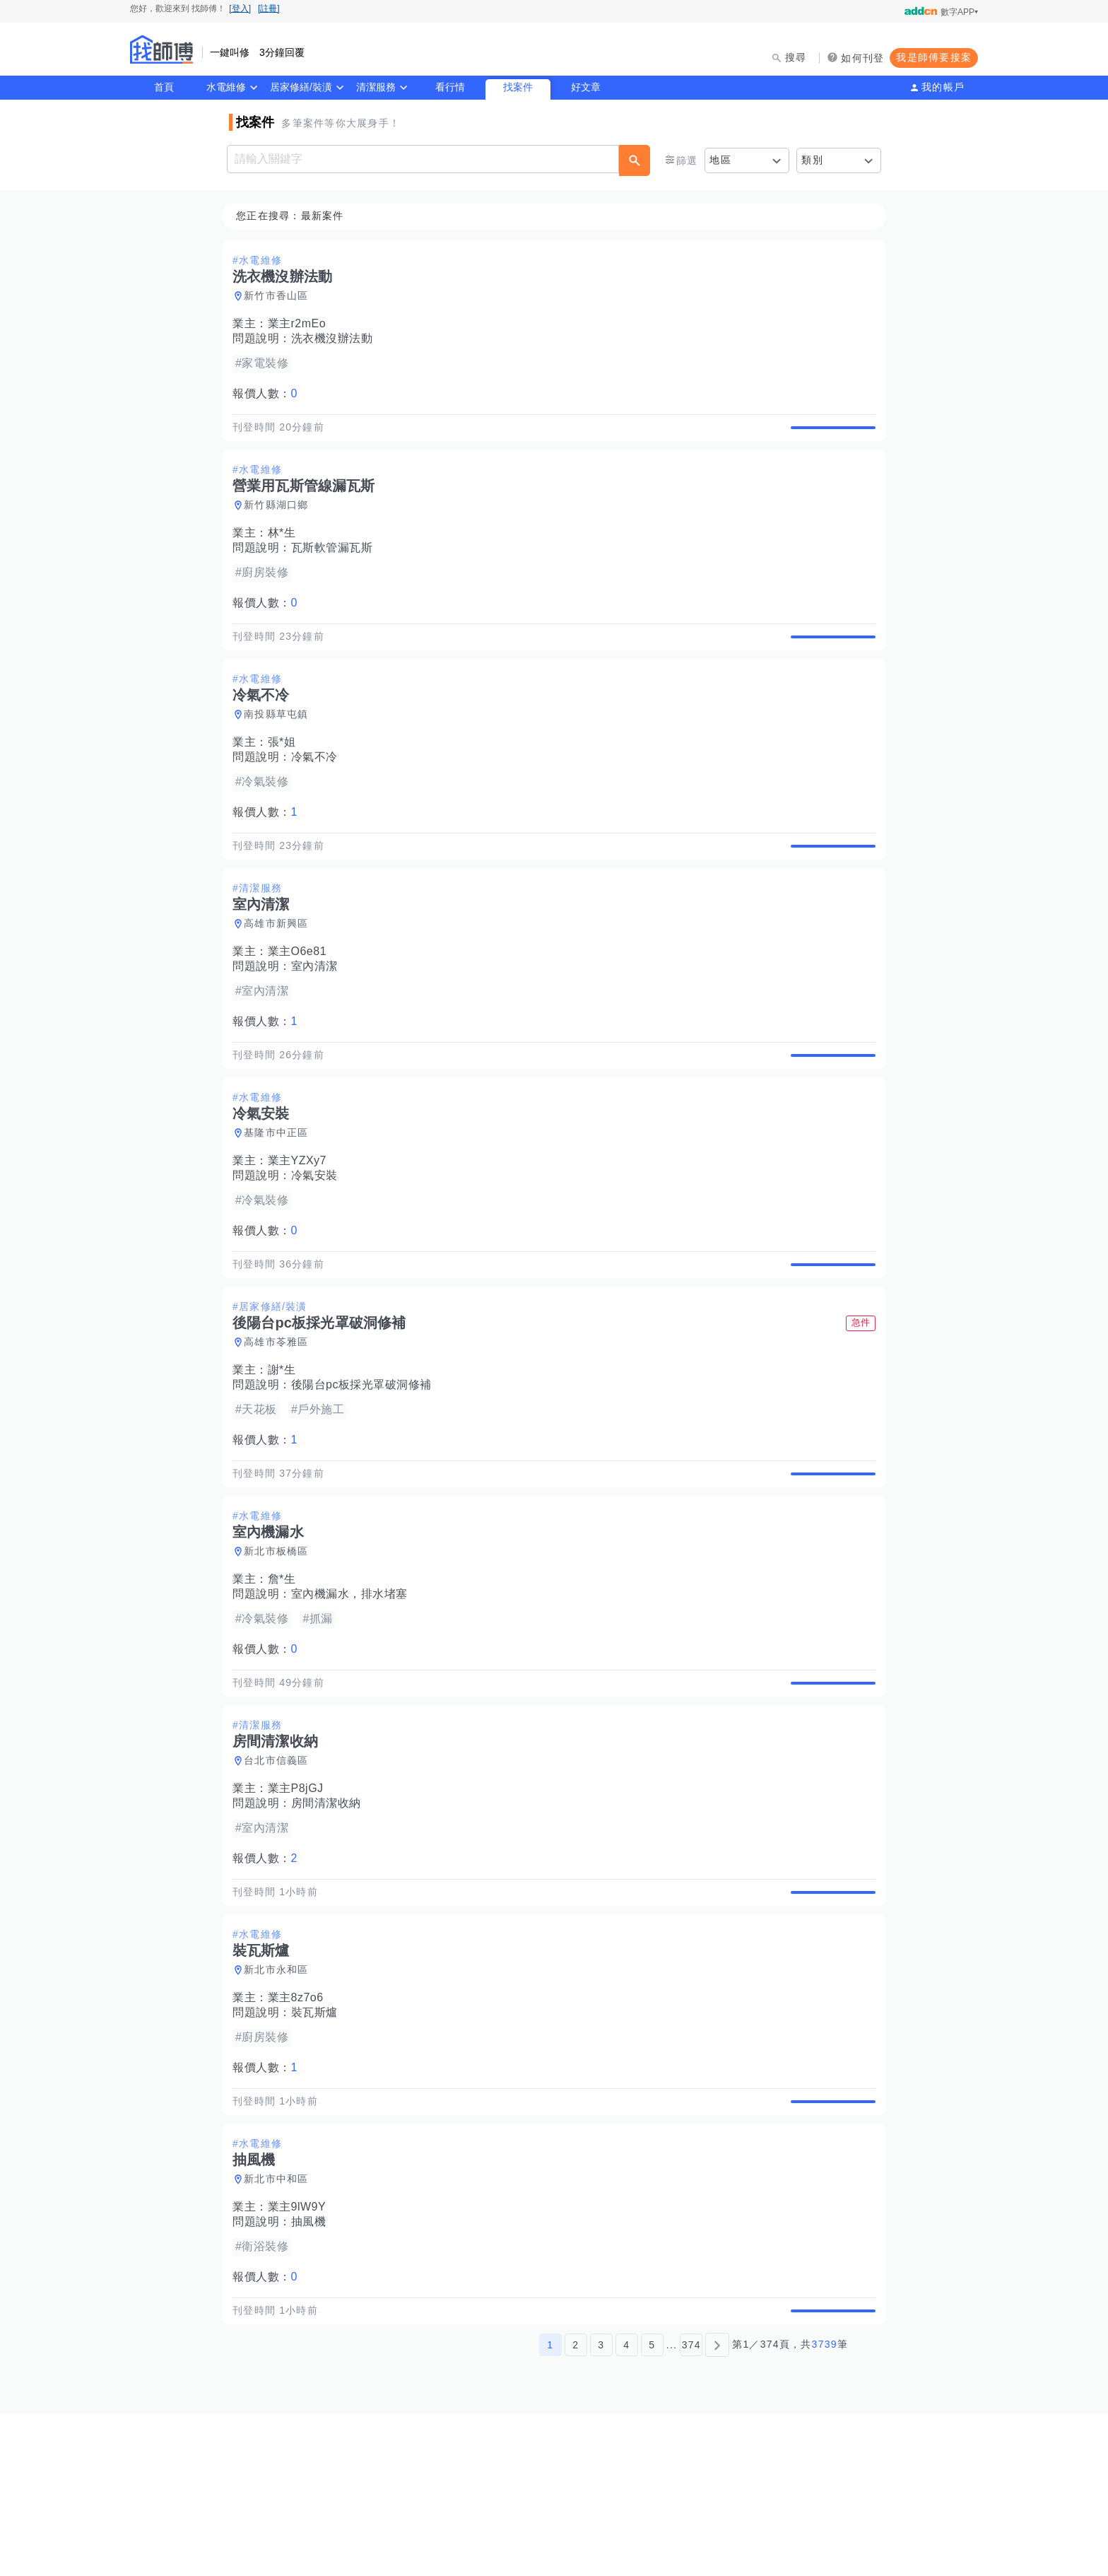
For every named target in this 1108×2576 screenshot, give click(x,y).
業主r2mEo (301, 324)
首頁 (164, 87)
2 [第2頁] (575, 2507)
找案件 (518, 87)
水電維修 (226, 87)
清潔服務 (376, 87)
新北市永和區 (280, 2100)
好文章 (586, 87)
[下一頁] (717, 2507)
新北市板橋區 (280, 1649)
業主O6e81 (301, 1001)
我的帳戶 (943, 87)
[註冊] (269, 8)
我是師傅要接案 (934, 57)
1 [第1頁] (550, 2507)
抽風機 (313, 2369)
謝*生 (286, 1452)
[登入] (240, 8)
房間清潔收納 (330, 1917)
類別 (812, 159)
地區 (720, 159)
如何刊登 (862, 58)
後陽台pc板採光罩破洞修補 (365, 1466)
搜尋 (796, 57)
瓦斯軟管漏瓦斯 (336, 564)
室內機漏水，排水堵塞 (353, 1692)
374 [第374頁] (691, 2507)
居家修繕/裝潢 (301, 87)
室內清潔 (318, 1015)
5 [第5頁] (652, 2507)
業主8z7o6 (300, 2128)
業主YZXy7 (301, 1226)
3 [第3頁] (601, 2507)
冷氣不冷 (318, 790)
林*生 (286, 550)
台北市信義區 (280, 1874)
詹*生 (286, 1677)
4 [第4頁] (626, 2507)
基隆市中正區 (280, 1198)
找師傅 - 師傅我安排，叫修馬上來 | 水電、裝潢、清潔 (162, 49)
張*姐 (286, 775)
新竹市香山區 (280, 296)
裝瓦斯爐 (318, 2143)
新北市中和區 (280, 2325)
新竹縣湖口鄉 (280, 521)
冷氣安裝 (318, 1241)
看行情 (450, 87)
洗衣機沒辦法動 (336, 339)
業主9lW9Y (301, 2354)
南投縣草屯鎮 (280, 747)
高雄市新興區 (280, 972)
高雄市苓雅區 (280, 1423)
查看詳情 (829, 435)
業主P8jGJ (300, 1903)
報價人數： (269, 394)
